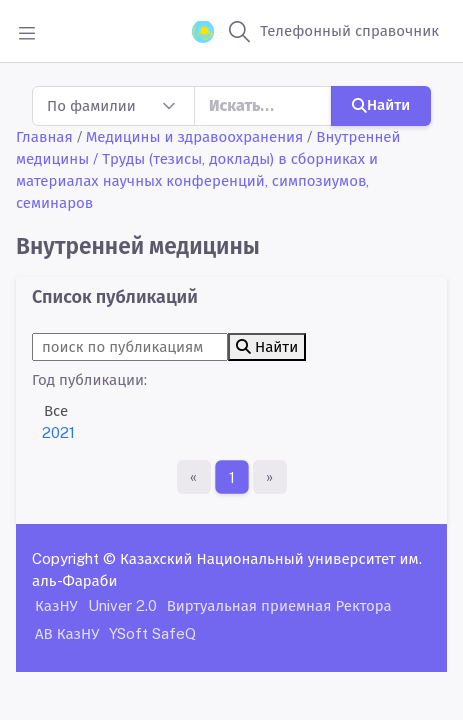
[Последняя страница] (270, 477)
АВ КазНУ (67, 633)
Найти (381, 104)
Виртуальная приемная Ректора (279, 605)
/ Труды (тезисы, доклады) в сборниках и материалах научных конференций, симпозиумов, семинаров (197, 180)
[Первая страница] (194, 477)
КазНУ (56, 605)
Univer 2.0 (122, 605)
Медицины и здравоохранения (195, 136)
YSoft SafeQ (152, 633)
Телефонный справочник (349, 30)
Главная (44, 136)
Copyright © (74, 558)
